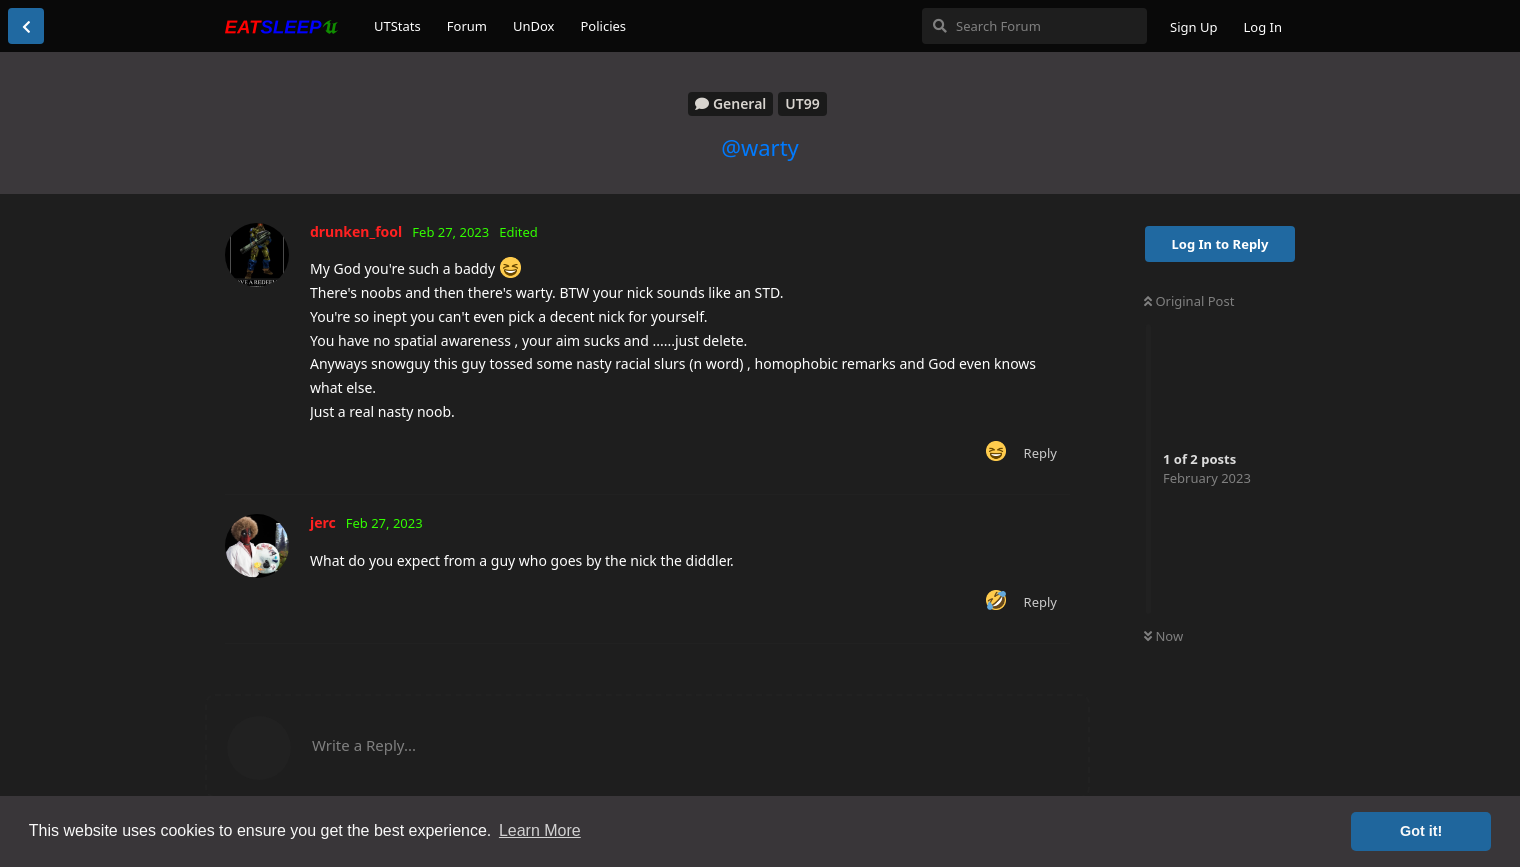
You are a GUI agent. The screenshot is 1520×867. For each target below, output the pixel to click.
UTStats (397, 26)
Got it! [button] (1421, 831)
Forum (467, 26)
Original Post (1189, 301)
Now (1163, 636)
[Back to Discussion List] (26, 26)
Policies (603, 26)
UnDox (534, 26)
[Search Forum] (1034, 26)
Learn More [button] (540, 830)
